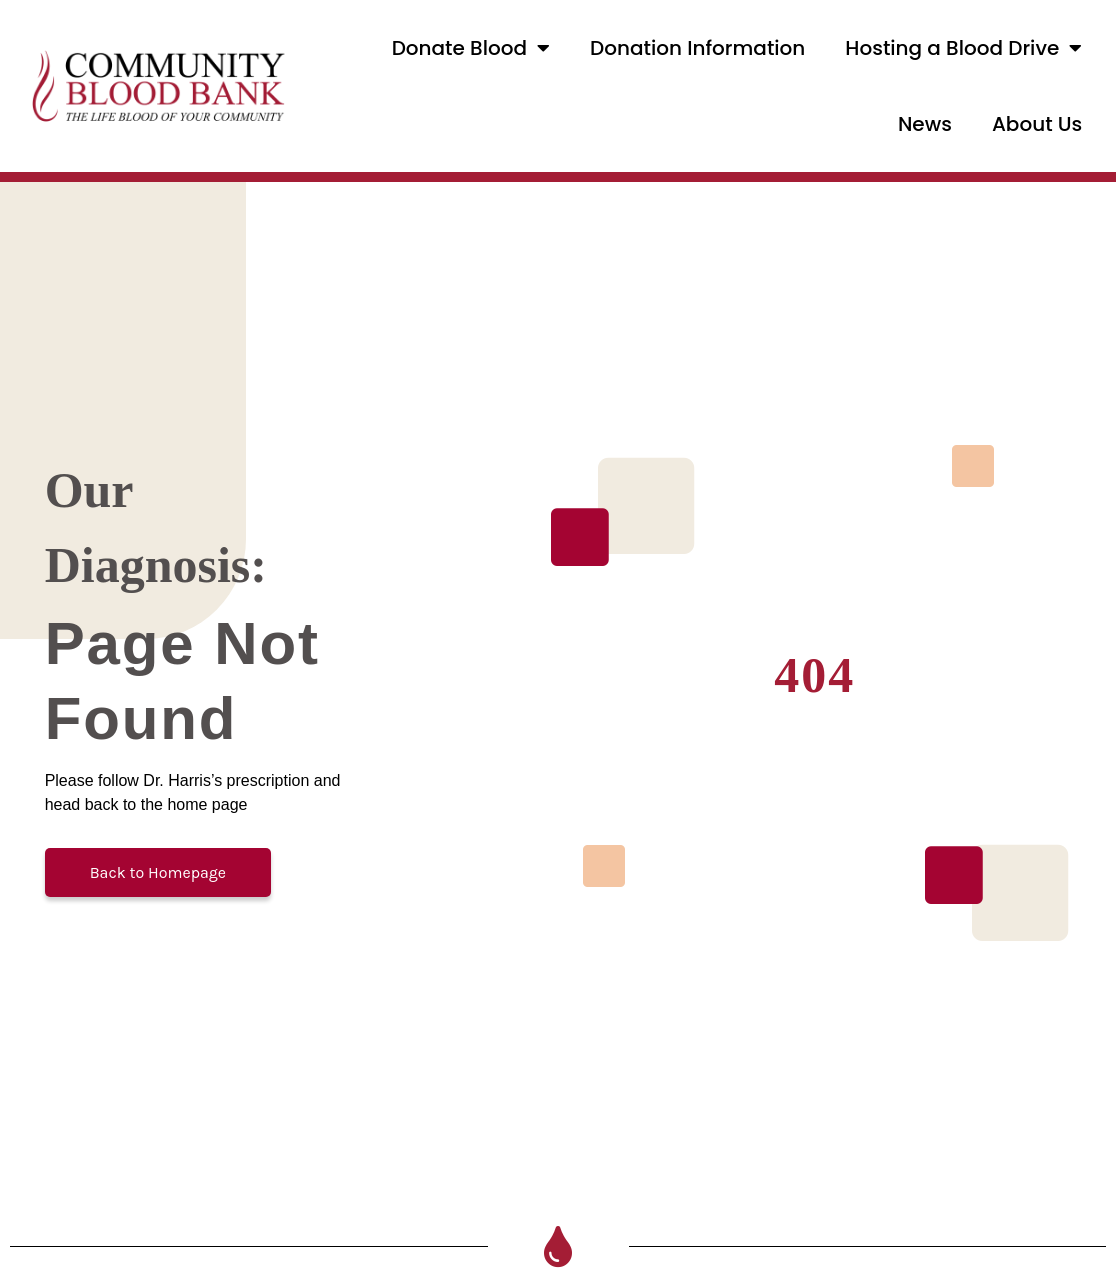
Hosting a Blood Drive (963, 48)
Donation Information (697, 48)
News (925, 124)
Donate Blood (471, 48)
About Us (1037, 124)
